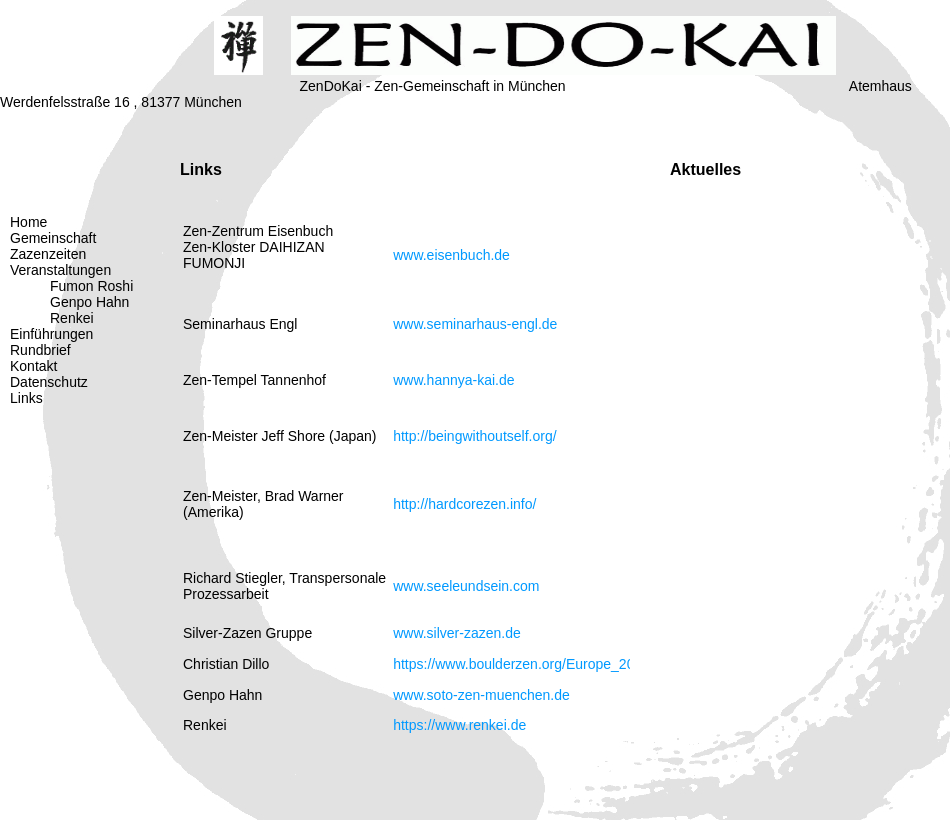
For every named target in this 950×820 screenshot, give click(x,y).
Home (28, 222)
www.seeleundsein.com (466, 586)
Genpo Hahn (89, 302)
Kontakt (33, 366)
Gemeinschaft (53, 238)
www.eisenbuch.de (451, 255)
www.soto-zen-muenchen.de (481, 695)
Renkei (72, 318)
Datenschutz (49, 382)
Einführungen (51, 334)
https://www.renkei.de (459, 725)
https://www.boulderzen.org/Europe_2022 (521, 664)
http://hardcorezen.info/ (464, 504)
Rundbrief (40, 350)
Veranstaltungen (60, 270)
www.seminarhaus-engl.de (475, 324)
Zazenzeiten (48, 254)
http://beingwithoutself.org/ (474, 436)
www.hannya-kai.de (453, 380)
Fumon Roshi (91, 286)
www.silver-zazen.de (457, 633)
